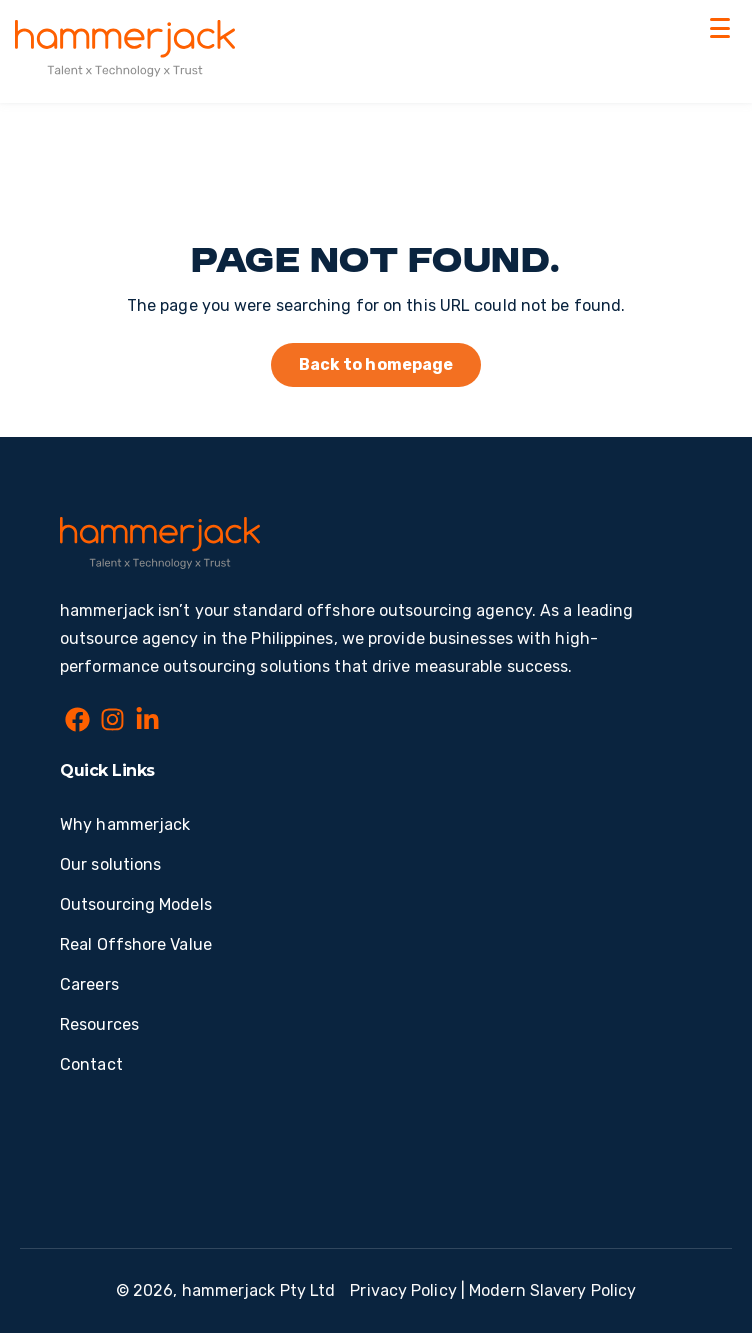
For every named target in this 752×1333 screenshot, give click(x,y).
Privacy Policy (403, 1290)
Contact (91, 1064)
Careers (89, 984)
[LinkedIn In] (147, 723)
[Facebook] (77, 723)
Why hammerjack (125, 824)
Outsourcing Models (136, 904)
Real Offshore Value (136, 944)
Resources (99, 1024)
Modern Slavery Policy (552, 1290)
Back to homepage (376, 364)
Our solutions (110, 864)
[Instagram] (112, 723)
